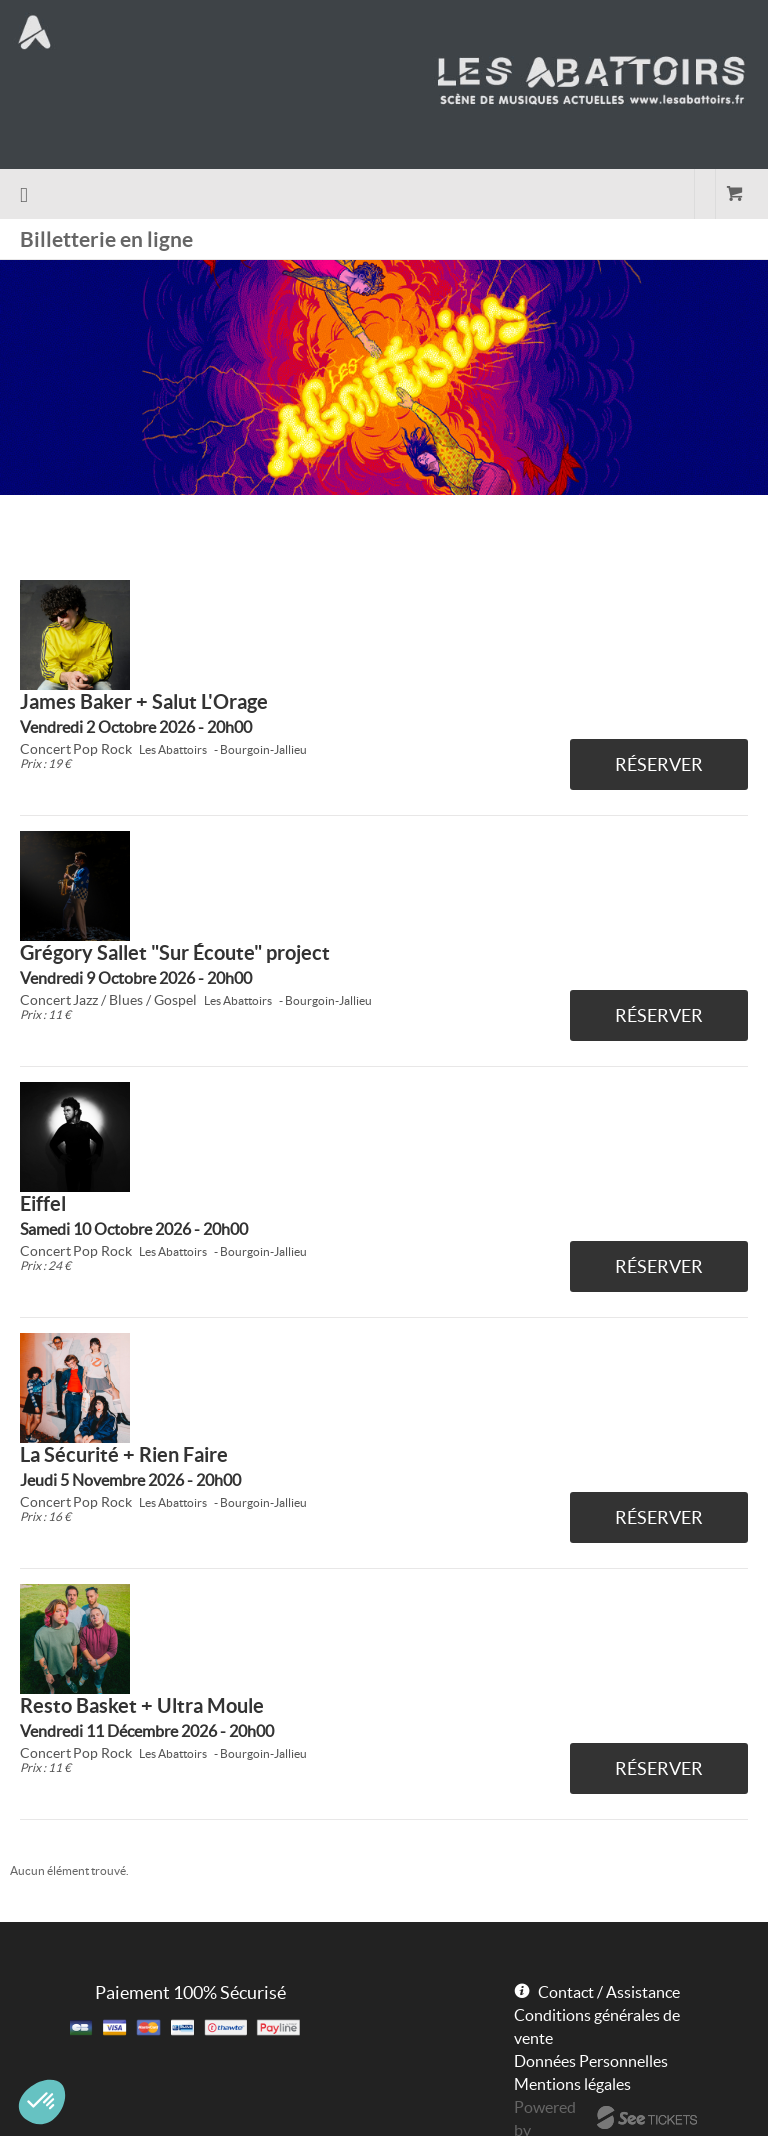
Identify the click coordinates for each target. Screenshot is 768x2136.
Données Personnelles (591, 2061)
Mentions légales (572, 2084)
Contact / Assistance (609, 1992)
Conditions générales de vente (597, 2026)
